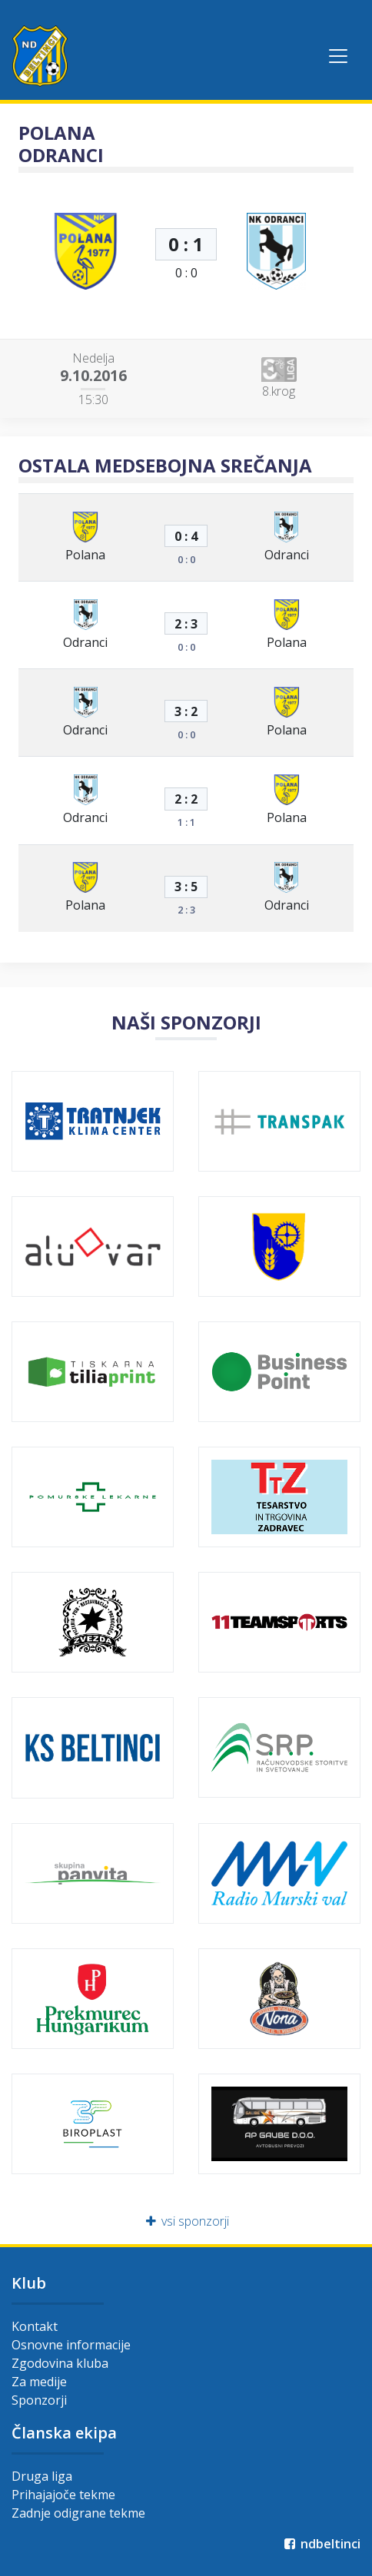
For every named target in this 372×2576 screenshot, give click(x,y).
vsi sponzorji (186, 2221)
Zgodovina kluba (60, 2363)
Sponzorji (39, 2400)
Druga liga (42, 2476)
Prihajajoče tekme (63, 2494)
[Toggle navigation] (338, 56)
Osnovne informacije (71, 2344)
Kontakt (35, 2326)
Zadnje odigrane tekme (78, 2513)
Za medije (39, 2381)
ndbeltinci (320, 2543)
